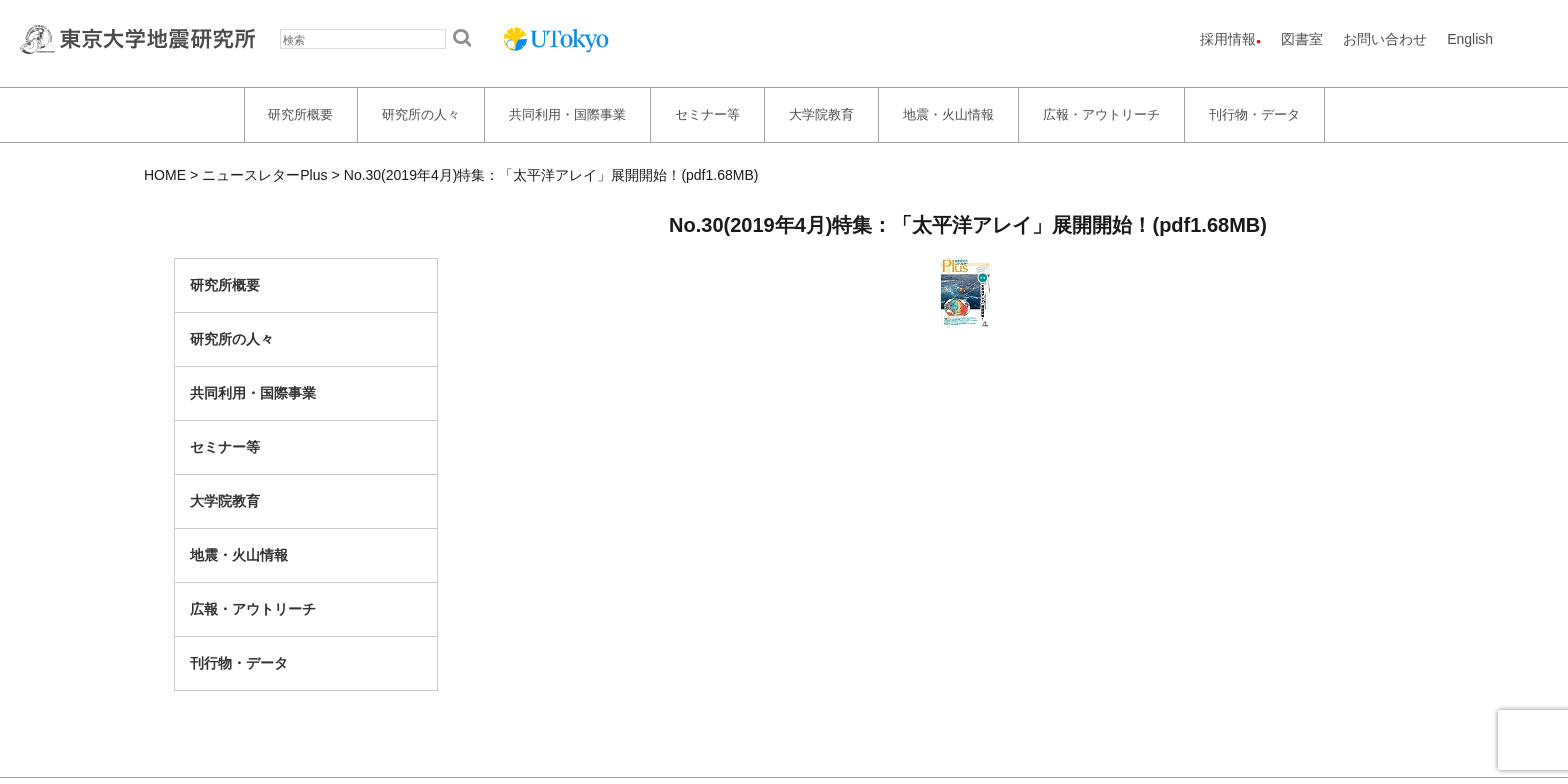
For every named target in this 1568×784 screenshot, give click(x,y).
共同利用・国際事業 (567, 114)
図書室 (1302, 39)
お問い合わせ (1385, 39)
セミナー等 (707, 114)
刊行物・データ (1254, 114)
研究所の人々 (421, 114)
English (1470, 39)
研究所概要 (300, 114)
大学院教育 (821, 114)
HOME (165, 175)
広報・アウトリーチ (1101, 114)
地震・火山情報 (948, 114)
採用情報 (1228, 39)
